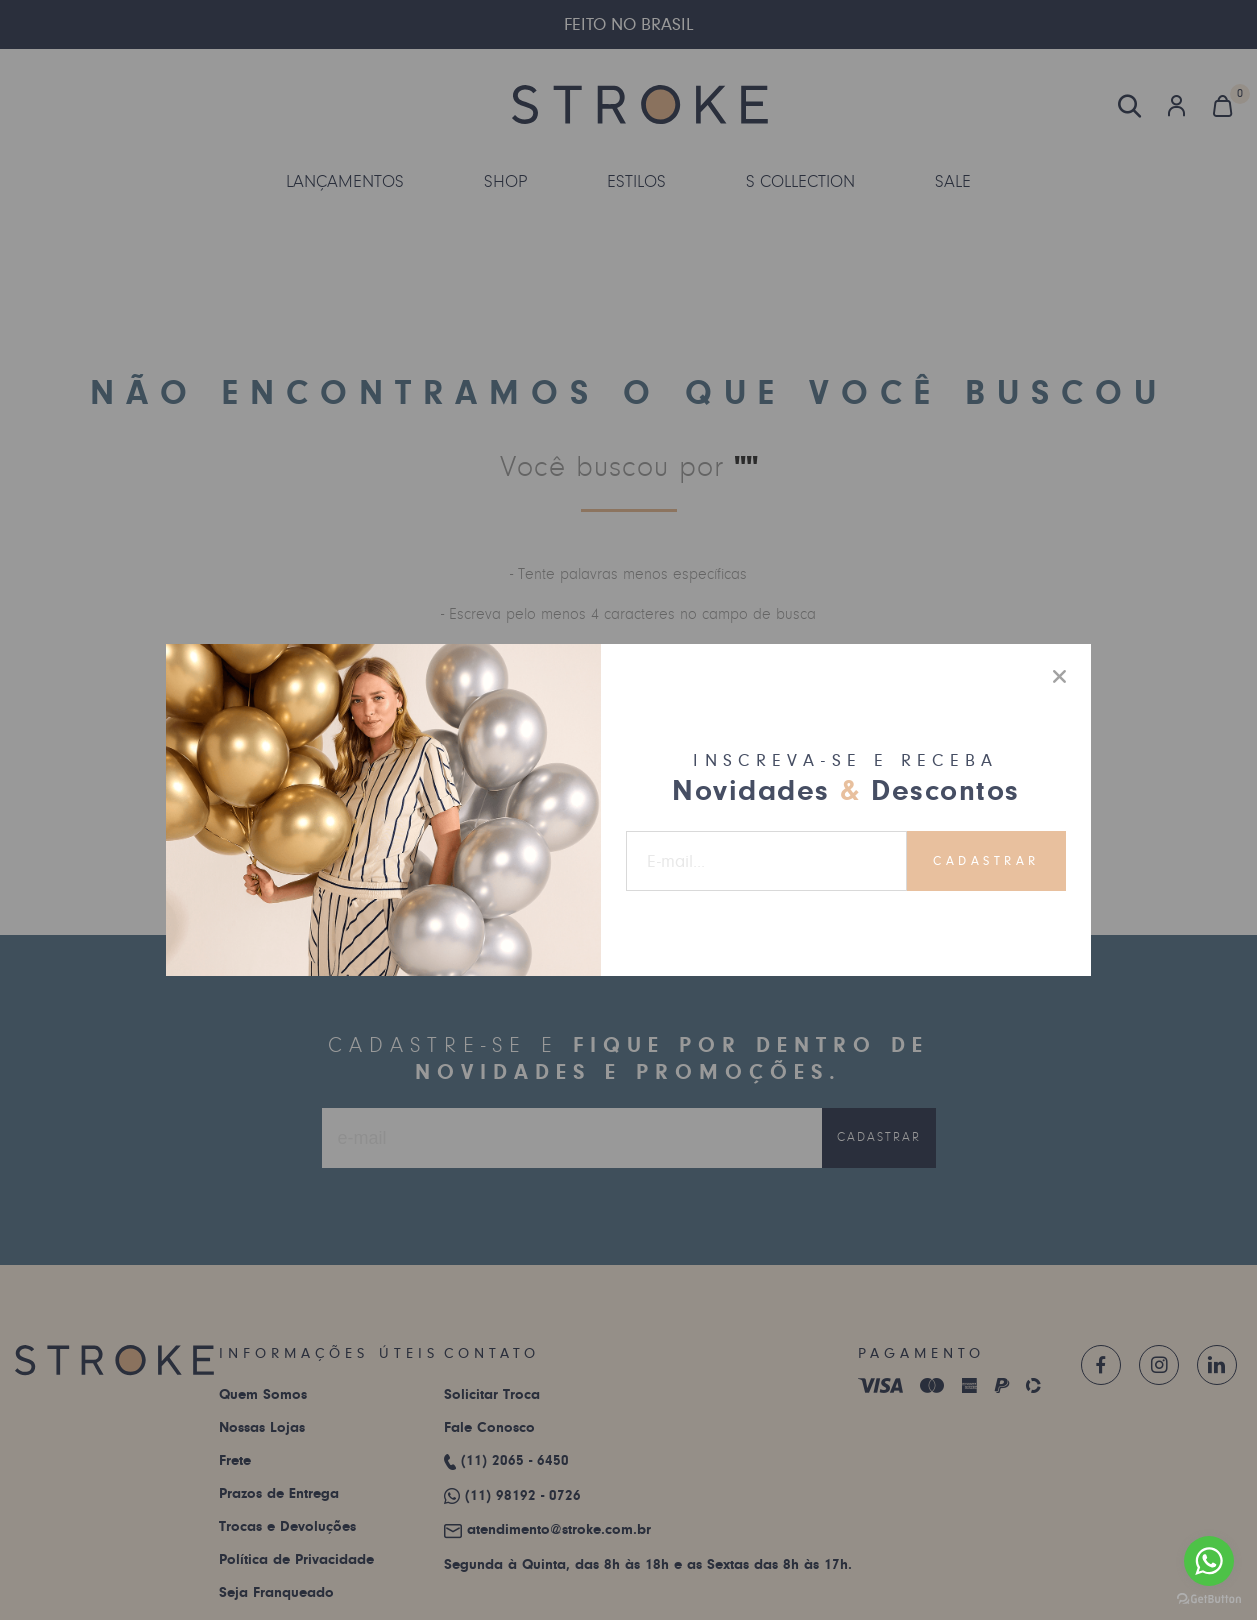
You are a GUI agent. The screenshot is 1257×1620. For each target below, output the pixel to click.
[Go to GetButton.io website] (1209, 1599)
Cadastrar (986, 861)
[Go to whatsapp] (1209, 1561)
